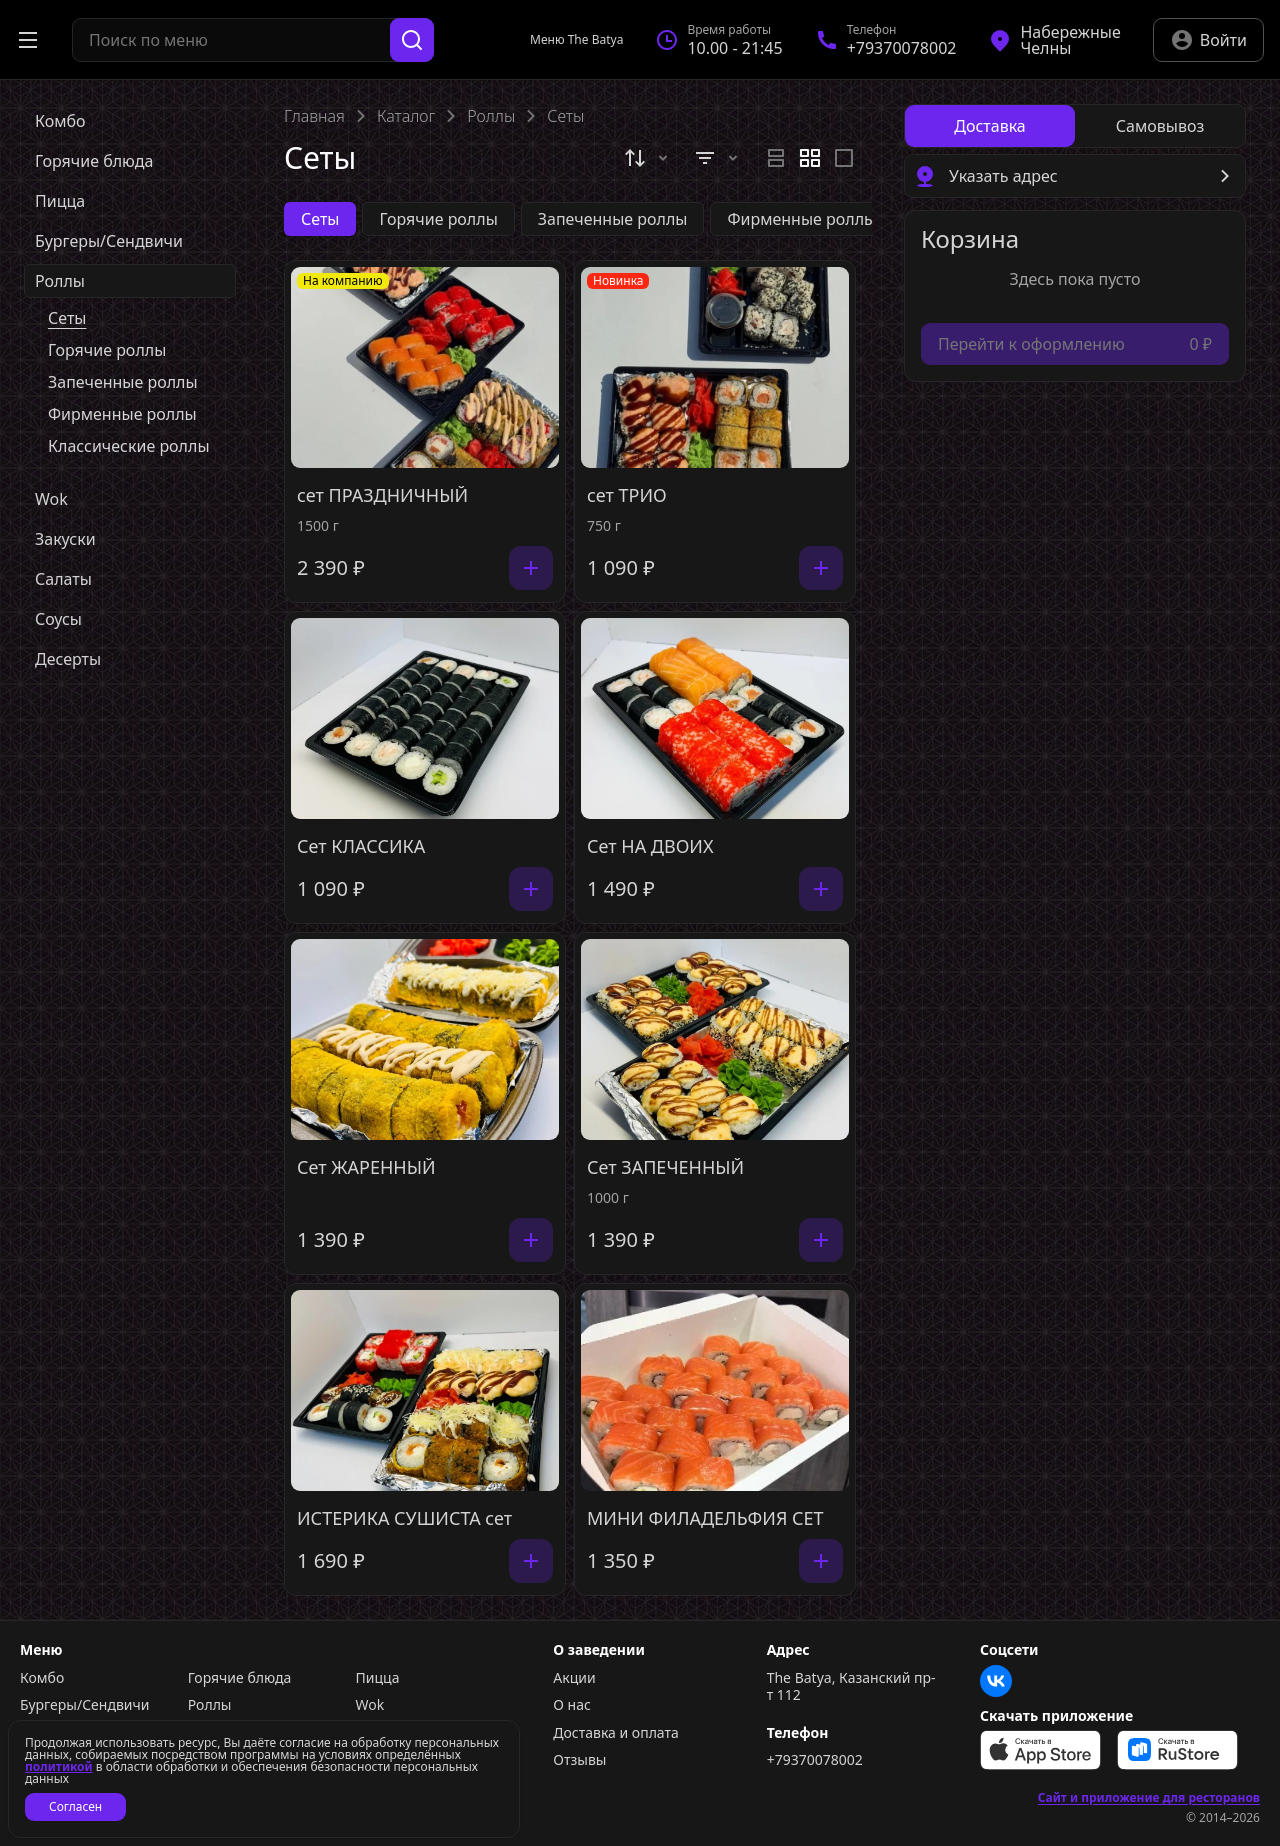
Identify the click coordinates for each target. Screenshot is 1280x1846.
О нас (572, 1705)
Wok (370, 1705)
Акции (574, 1678)
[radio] (776, 158)
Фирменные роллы (122, 414)
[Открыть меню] (28, 40)
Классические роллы (129, 446)
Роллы (491, 116)
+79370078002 (815, 1760)
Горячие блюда (240, 1678)
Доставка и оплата (615, 1733)
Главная (314, 116)
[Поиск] (412, 40)
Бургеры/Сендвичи (84, 1705)
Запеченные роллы (123, 382)
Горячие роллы (107, 350)
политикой (59, 1766)
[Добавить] (531, 568)
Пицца (378, 1678)
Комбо (42, 1678)
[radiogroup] (810, 158)
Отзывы (579, 1760)
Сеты (67, 318)
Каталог (406, 116)
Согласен (75, 1806)
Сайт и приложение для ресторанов (1149, 1798)
